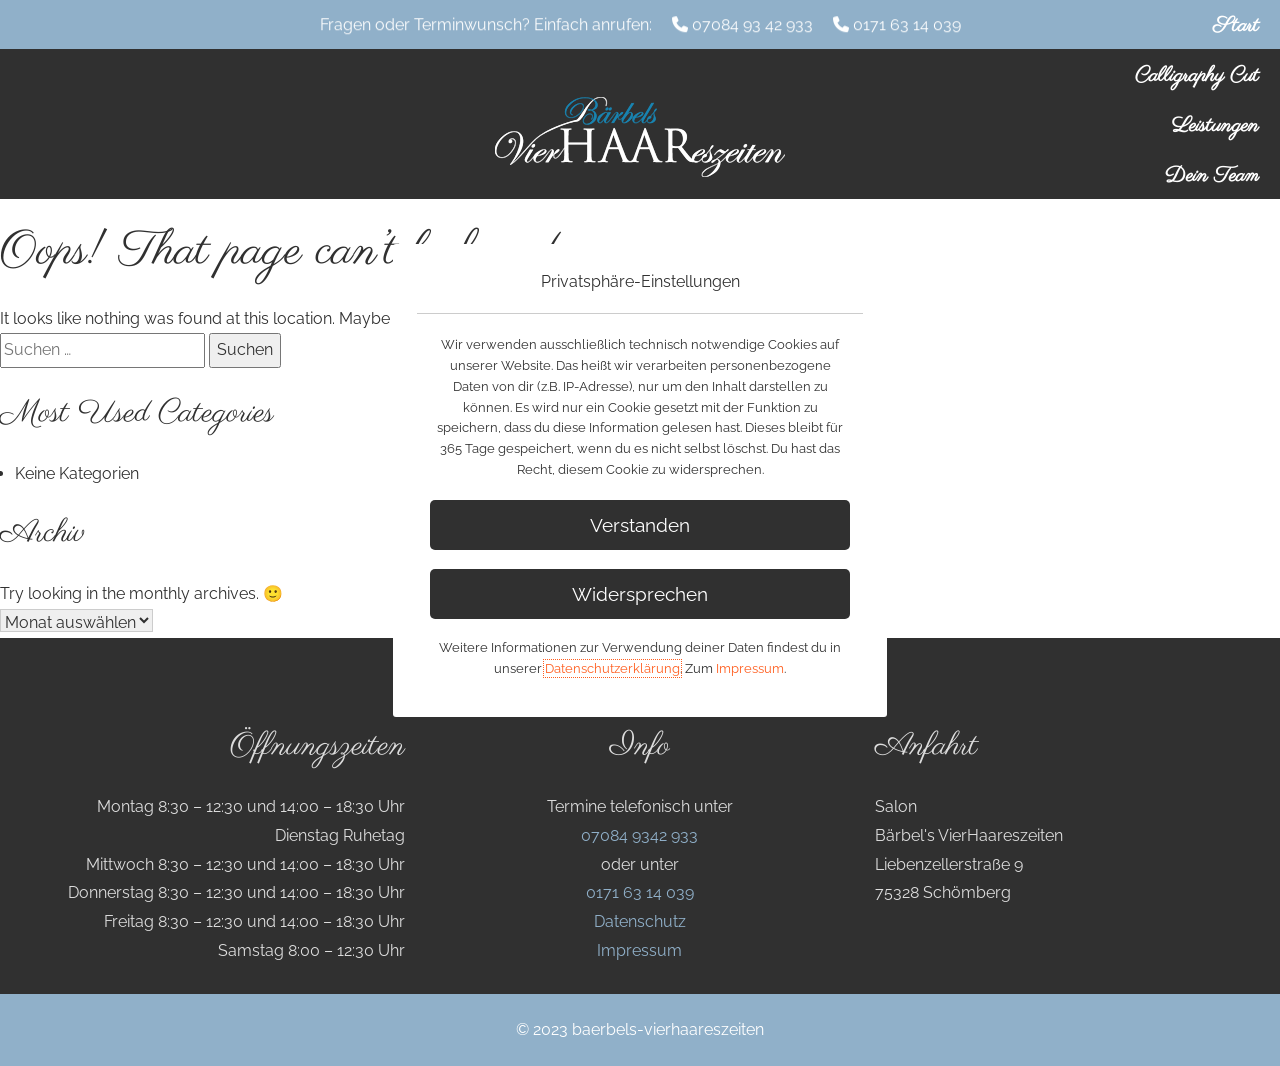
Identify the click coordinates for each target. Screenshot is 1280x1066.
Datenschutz (640, 921)
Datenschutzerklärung (612, 668)
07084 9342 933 (639, 835)
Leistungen (1215, 126)
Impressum (639, 950)
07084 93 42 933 (752, 23)
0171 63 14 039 (907, 23)
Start (1236, 26)
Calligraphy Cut (1197, 76)
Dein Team (1212, 176)
